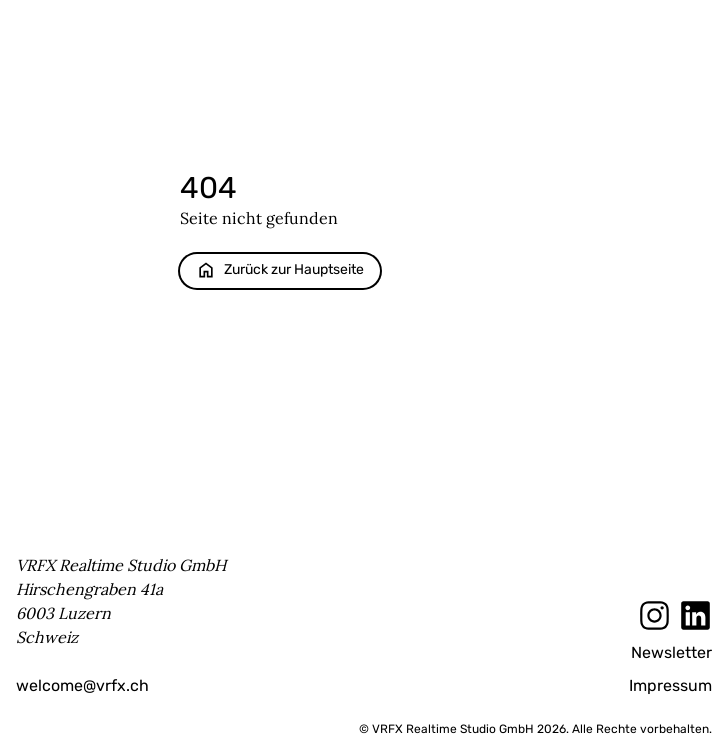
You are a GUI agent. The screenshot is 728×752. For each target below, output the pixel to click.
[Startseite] (372, 28)
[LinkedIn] (695, 615)
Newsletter (671, 652)
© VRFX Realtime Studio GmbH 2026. (464, 729)
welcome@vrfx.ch (82, 685)
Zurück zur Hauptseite (280, 270)
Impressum (670, 685)
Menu (695, 27)
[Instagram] (654, 615)
